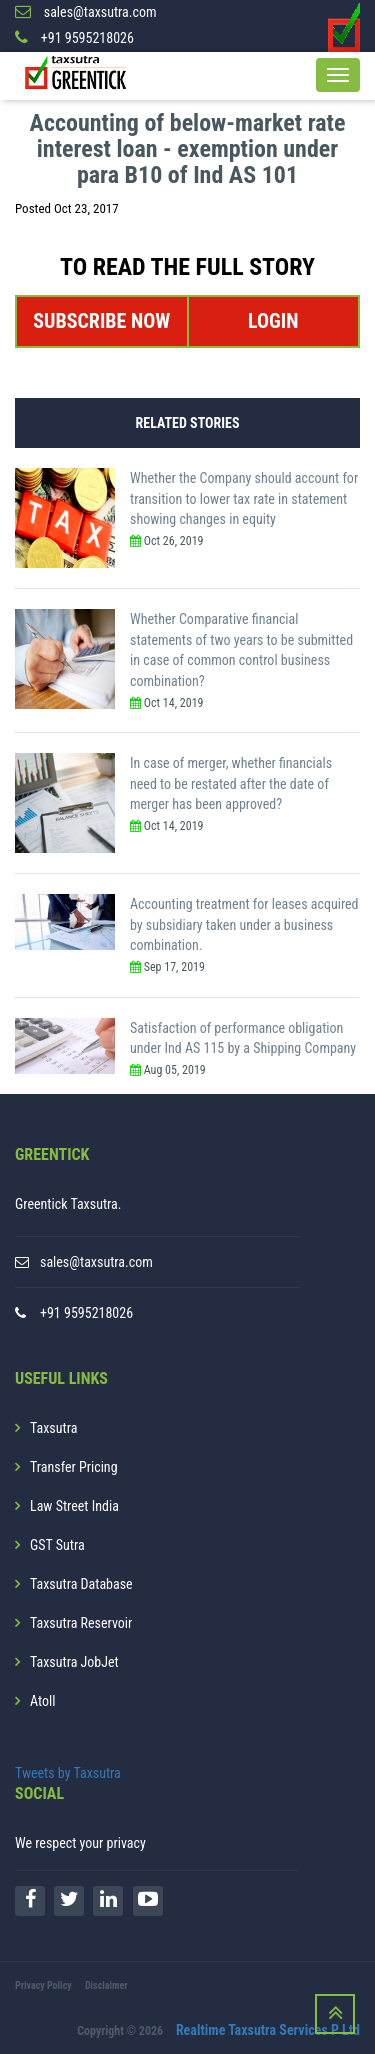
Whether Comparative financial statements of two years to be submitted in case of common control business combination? (241, 650)
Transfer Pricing (74, 1467)
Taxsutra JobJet (74, 1662)
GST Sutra (57, 1545)
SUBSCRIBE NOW (101, 321)
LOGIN (273, 321)
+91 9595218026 (86, 1313)
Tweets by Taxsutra (68, 1773)
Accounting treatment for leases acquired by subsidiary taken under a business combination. (244, 924)
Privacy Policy (43, 1985)
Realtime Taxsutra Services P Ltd (268, 2030)
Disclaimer (106, 1985)
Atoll (42, 1701)
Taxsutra (53, 1428)
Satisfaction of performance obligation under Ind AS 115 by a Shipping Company (243, 1038)
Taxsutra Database (81, 1584)
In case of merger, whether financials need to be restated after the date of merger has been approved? (231, 783)
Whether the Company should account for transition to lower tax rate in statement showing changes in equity (244, 498)
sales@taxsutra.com (96, 1262)
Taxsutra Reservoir (81, 1623)
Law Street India (74, 1506)
